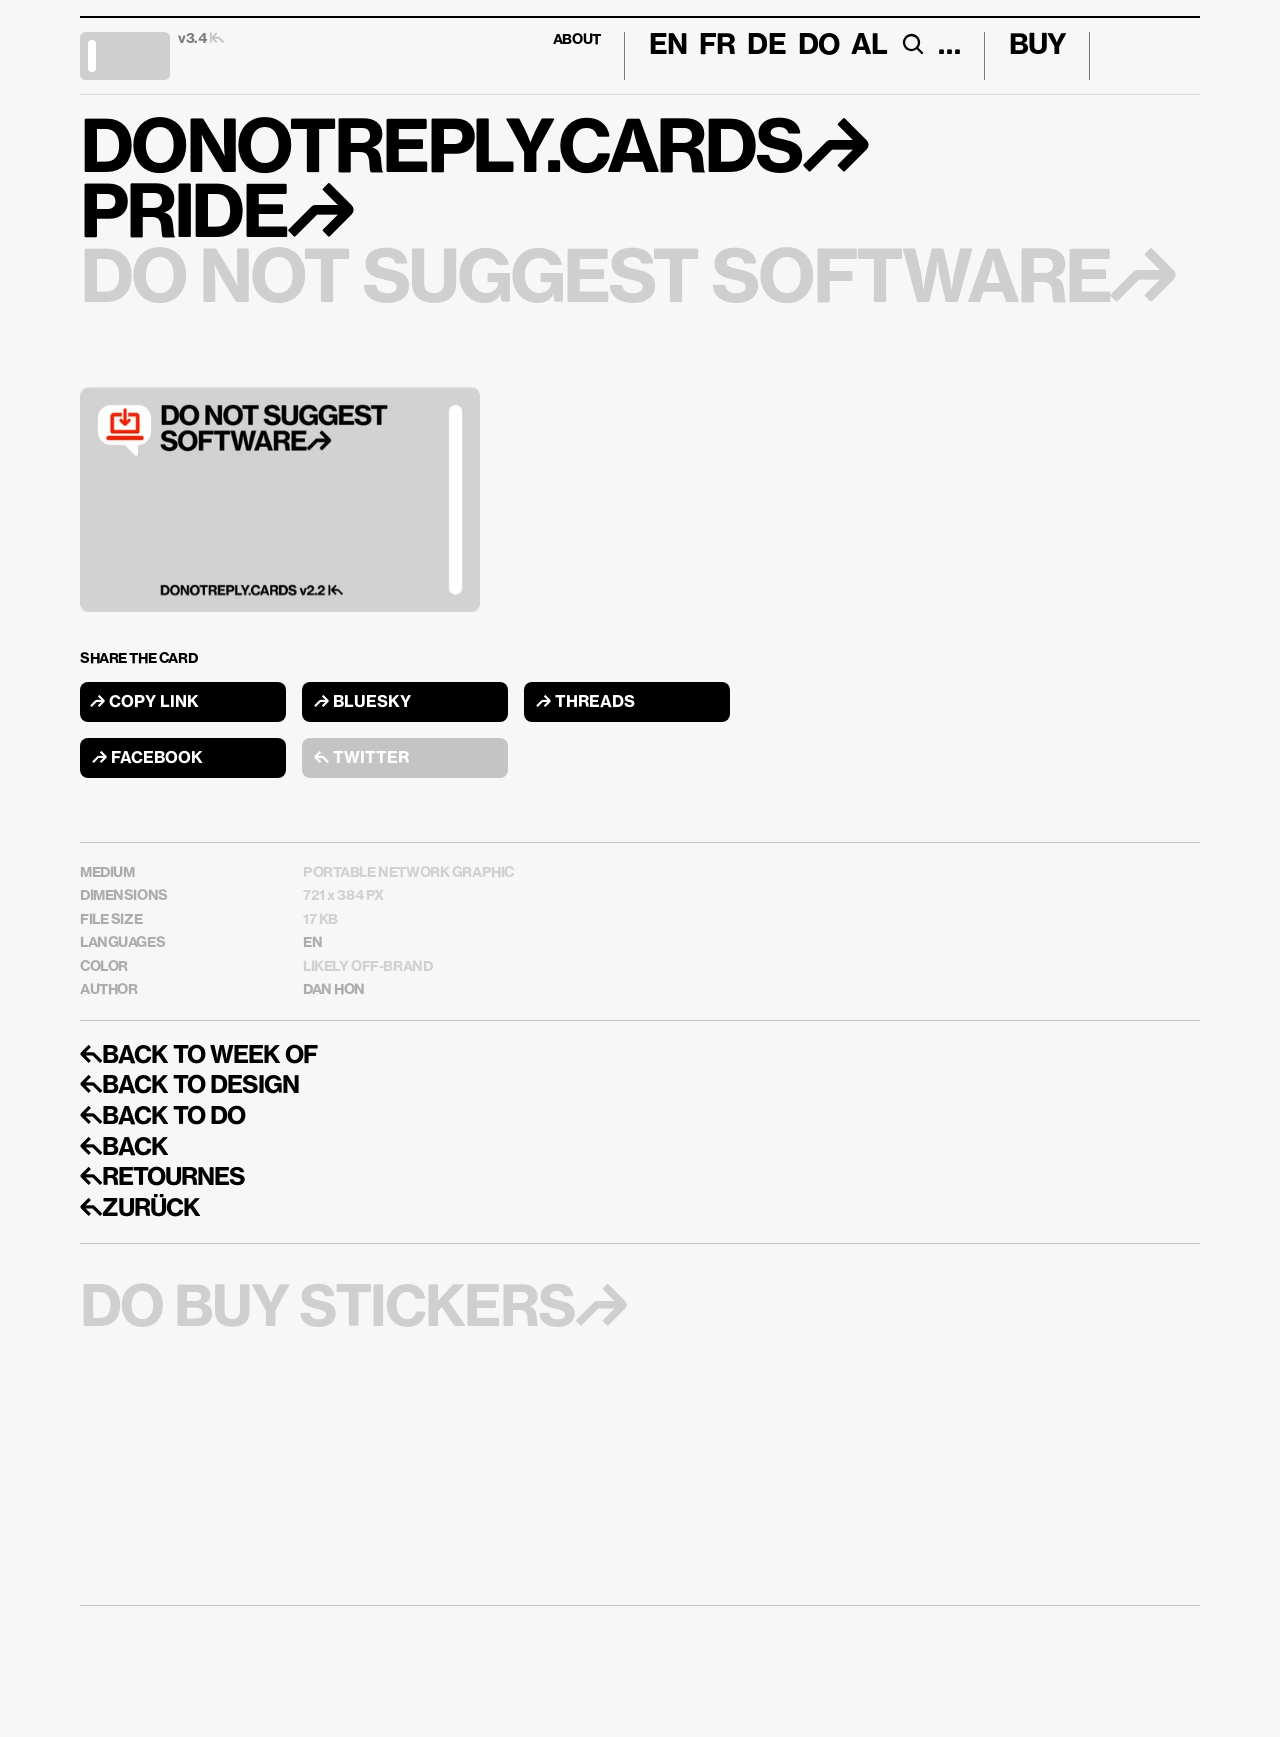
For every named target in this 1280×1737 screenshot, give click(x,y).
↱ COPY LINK (144, 703)
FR (717, 46)
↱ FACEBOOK (147, 759)
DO (818, 46)
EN (312, 943)
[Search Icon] (912, 44)
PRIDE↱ (216, 217)
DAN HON (334, 990)
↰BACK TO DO (162, 1117)
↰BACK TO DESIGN (189, 1086)
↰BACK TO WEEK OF (198, 1056)
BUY (1037, 46)
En (668, 46)
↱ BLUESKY (362, 703)
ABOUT (577, 40)
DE (766, 46)
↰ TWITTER (361, 759)
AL (869, 46)
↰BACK (124, 1148)
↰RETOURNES (162, 1178)
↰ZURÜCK (140, 1209)
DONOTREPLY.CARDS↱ (473, 152)
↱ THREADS (585, 703)
